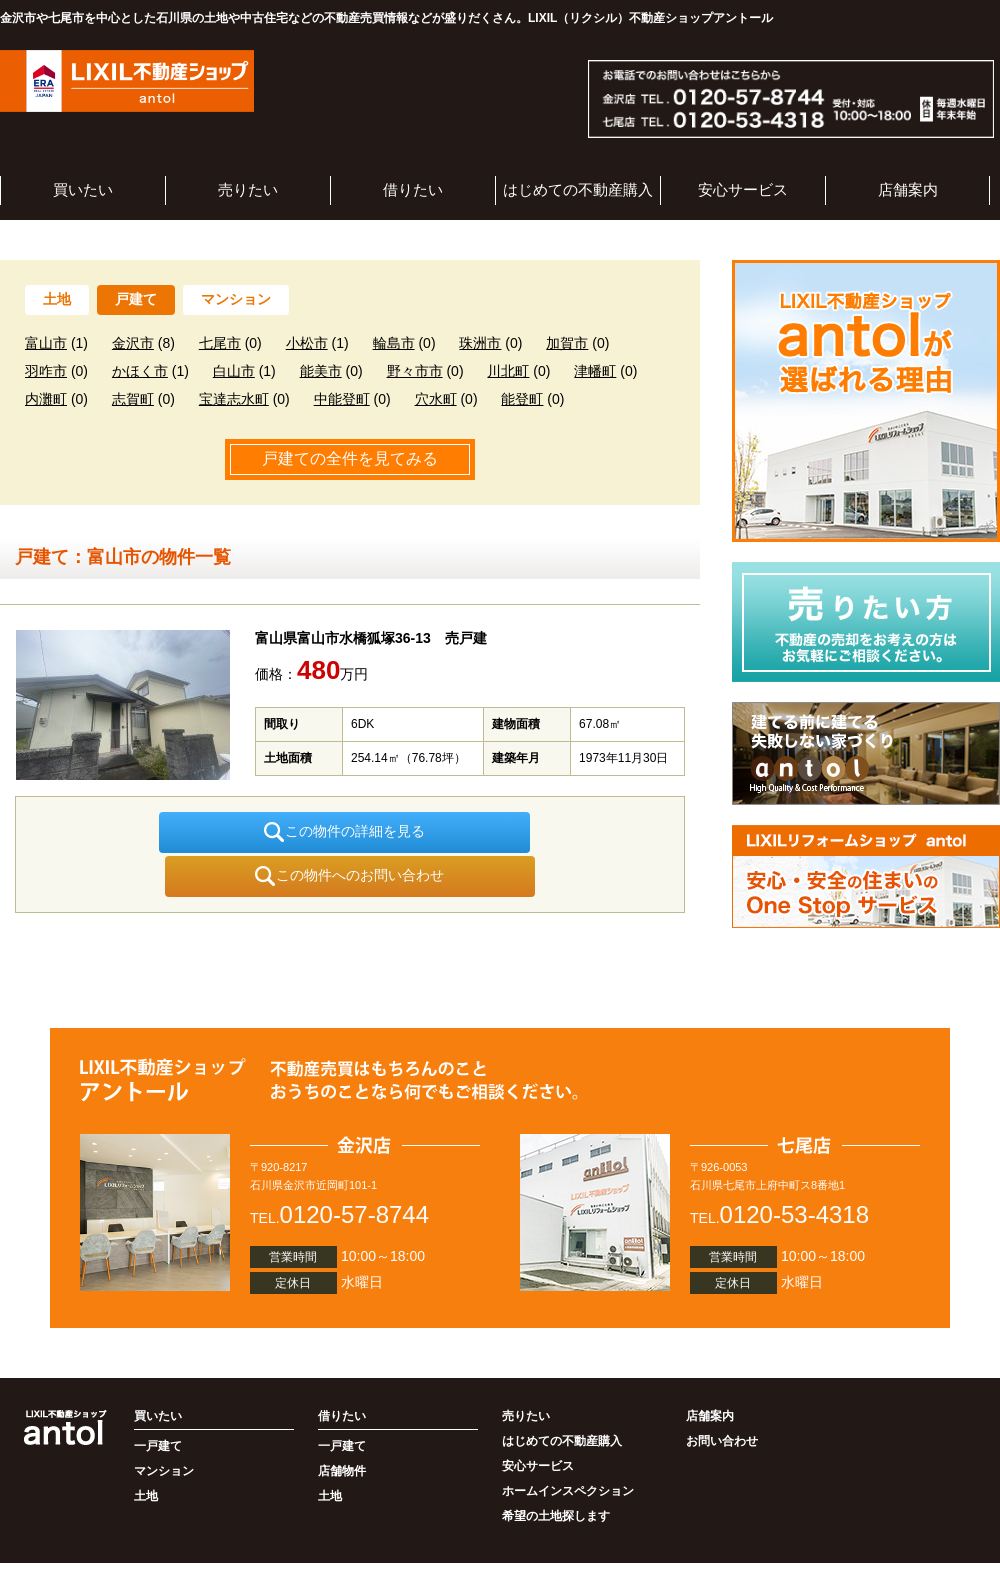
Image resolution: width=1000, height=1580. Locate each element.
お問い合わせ (722, 1397)
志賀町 (133, 399)
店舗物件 (342, 1427)
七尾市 (220, 343)
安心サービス (743, 189)
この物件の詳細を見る (205, 832)
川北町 (508, 371)
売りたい (248, 189)
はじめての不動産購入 (578, 189)
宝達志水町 (234, 399)
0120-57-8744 (354, 1170)
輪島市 (394, 343)
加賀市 (567, 343)
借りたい (413, 189)
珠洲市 (480, 343)
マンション (236, 299)
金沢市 (133, 343)
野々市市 (415, 371)
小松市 (307, 343)
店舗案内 (908, 189)
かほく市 (140, 371)
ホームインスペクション (568, 1447)
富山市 (46, 343)
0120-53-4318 (794, 1170)
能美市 (321, 371)
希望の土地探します (556, 1472)
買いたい (83, 189)
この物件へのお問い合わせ (494, 832)
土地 (57, 299)
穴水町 (436, 399)
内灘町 (46, 399)
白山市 (234, 371)
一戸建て (158, 1402)
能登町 (522, 399)
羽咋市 (46, 371)
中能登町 (342, 399)
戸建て (136, 299)
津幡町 (595, 371)
